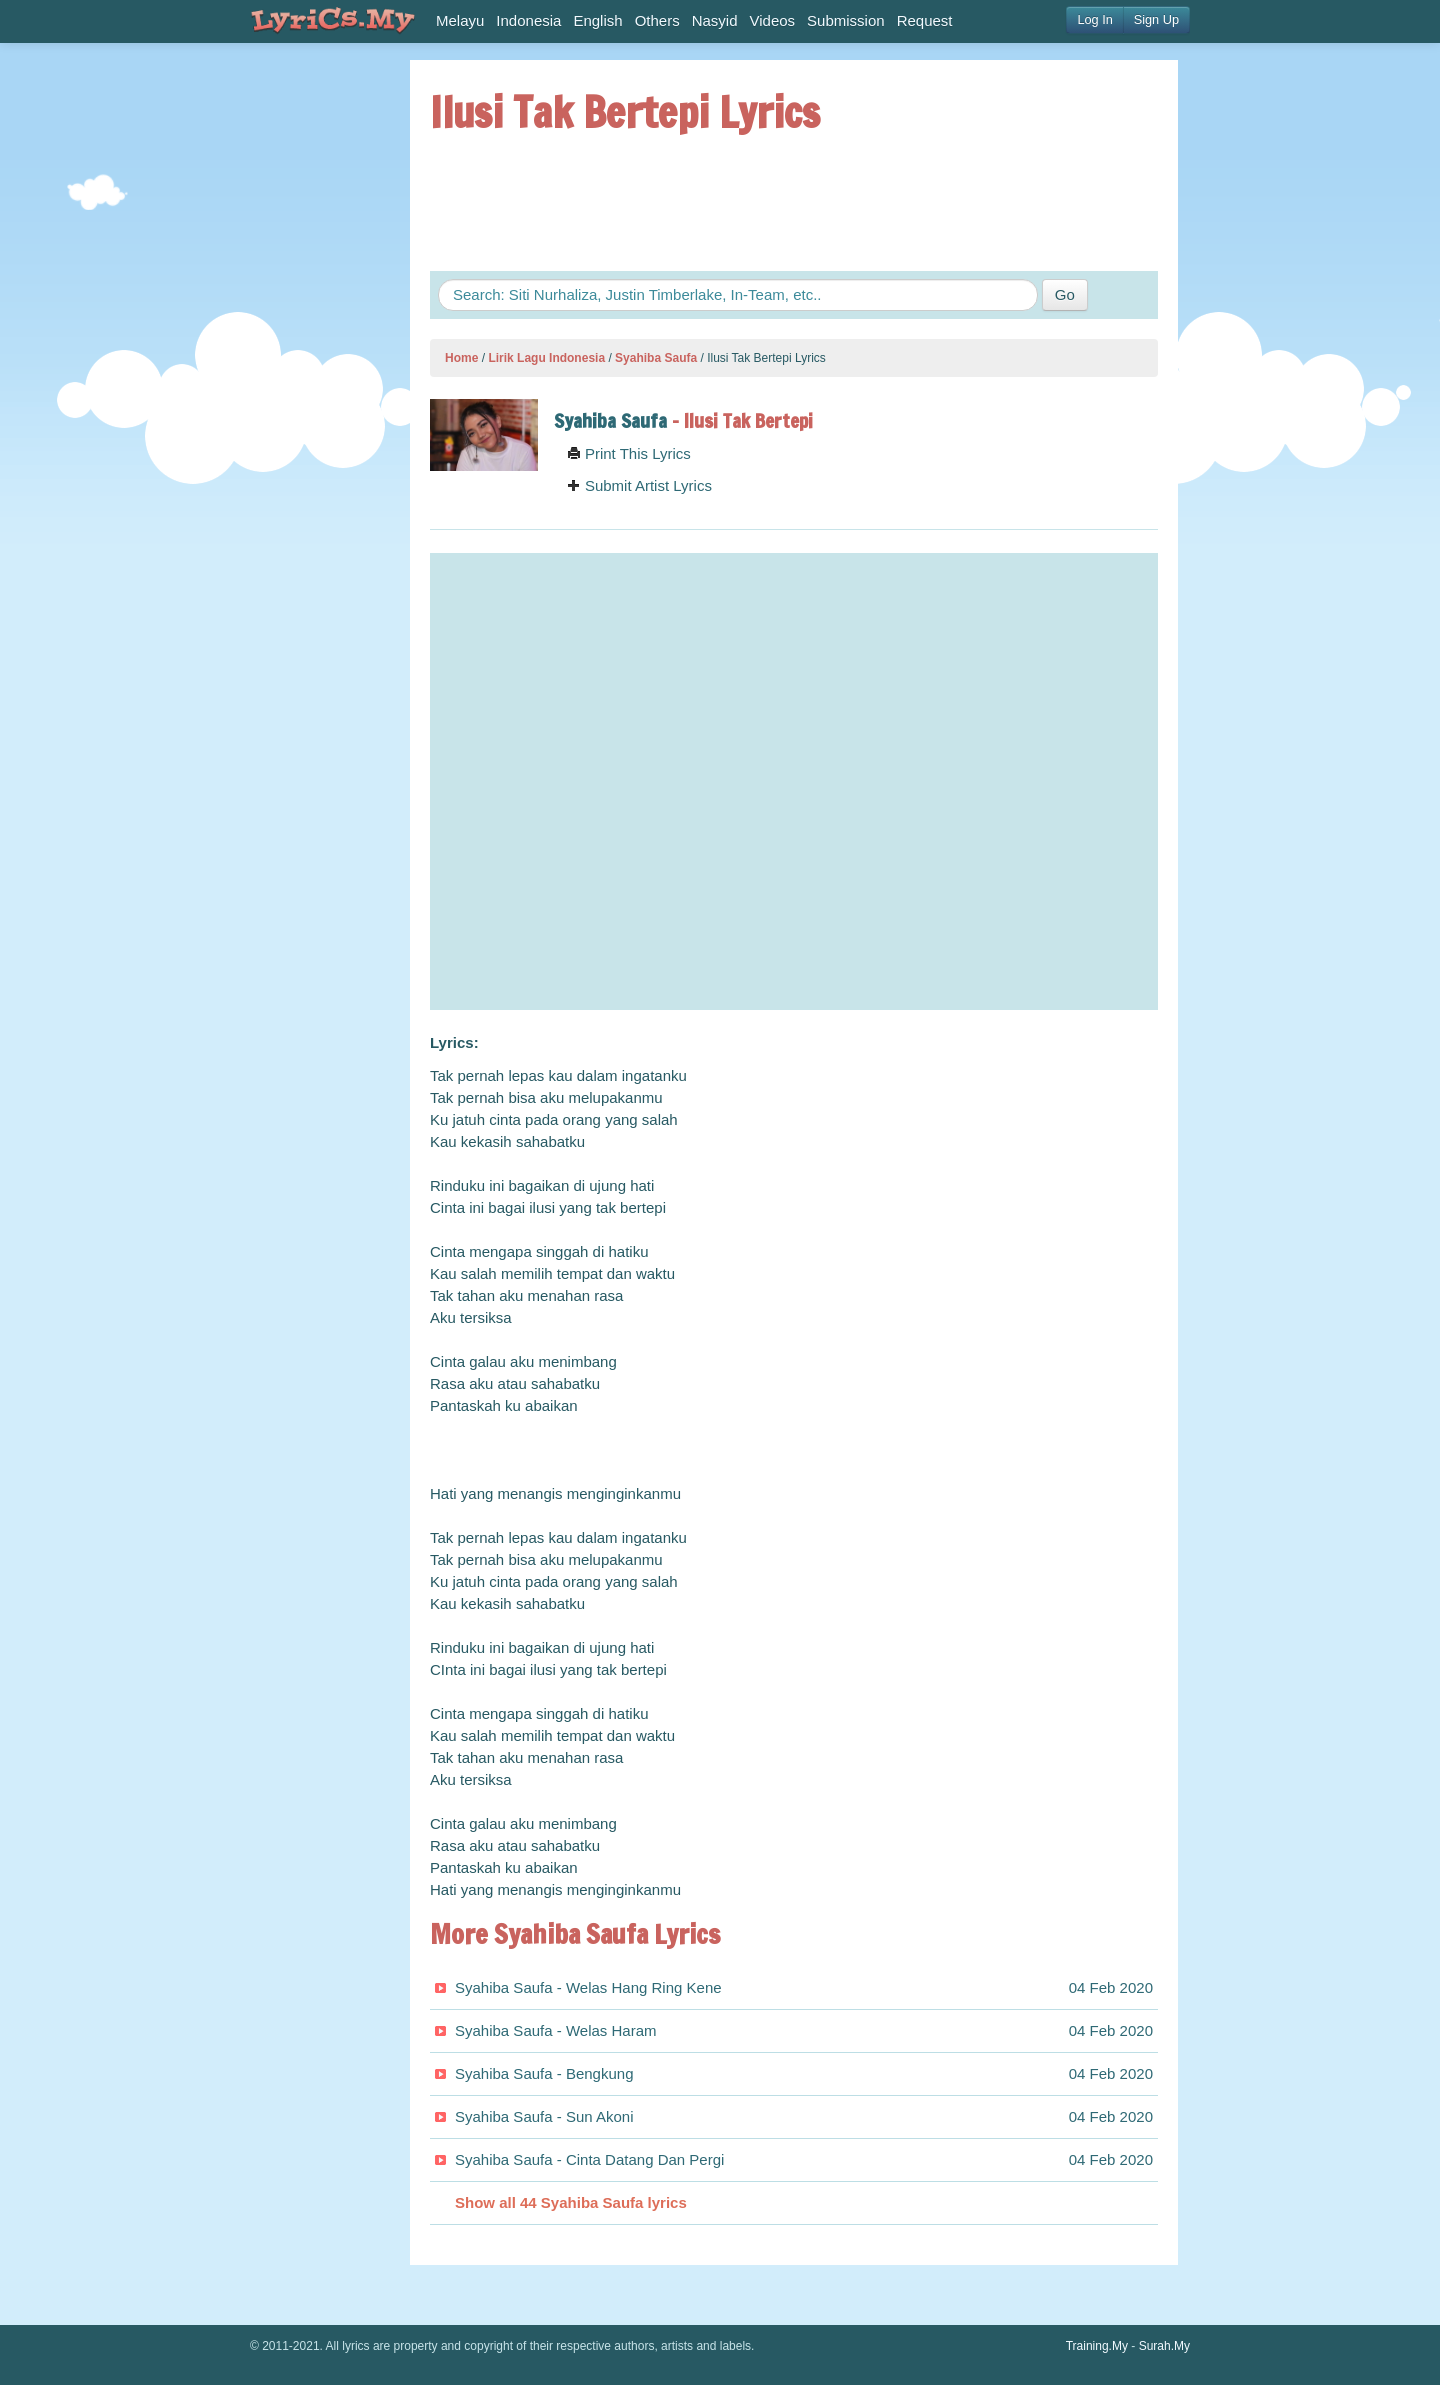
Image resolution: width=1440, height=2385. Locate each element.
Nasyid (715, 20)
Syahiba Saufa (656, 358)
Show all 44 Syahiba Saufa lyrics (571, 2202)
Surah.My (1164, 2346)
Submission (846, 20)
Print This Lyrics (629, 453)
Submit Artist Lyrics (639, 485)
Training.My (1097, 2346)
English (597, 20)
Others (657, 20)
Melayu (460, 20)
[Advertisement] (310, 360)
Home (461, 358)
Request (925, 20)
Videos (773, 20)
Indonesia (528, 20)
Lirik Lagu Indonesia (546, 358)
